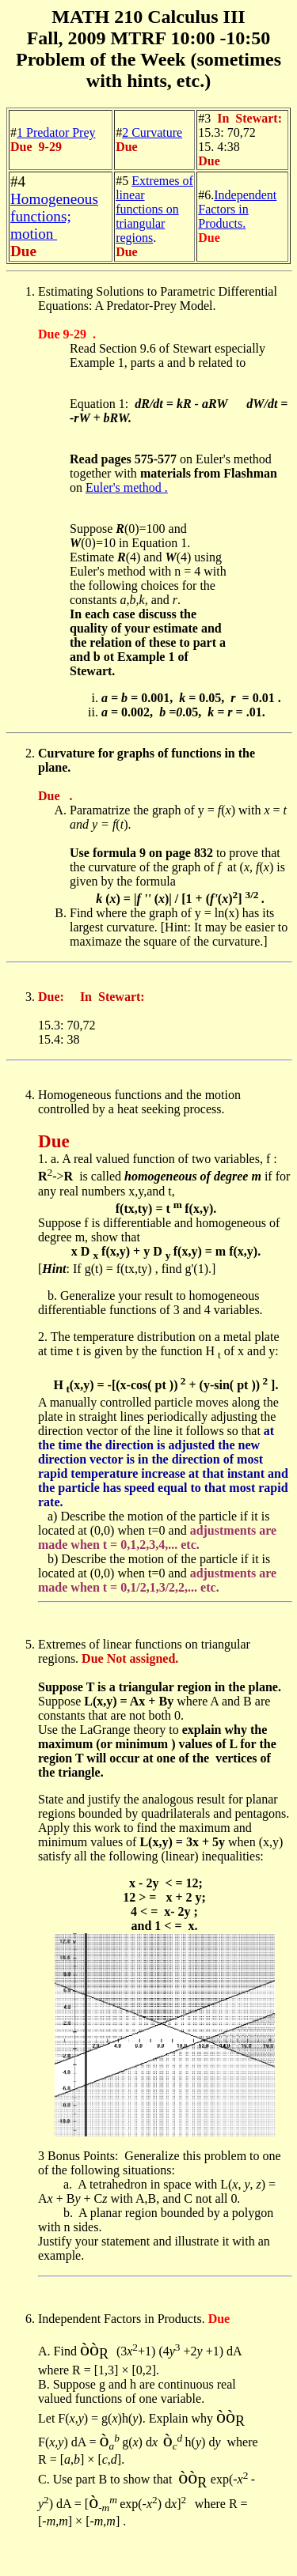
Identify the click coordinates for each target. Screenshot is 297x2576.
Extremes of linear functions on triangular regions (154, 209)
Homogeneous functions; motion (54, 216)
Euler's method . (127, 487)
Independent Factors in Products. (237, 209)
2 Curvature (152, 132)
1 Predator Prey (56, 132)
